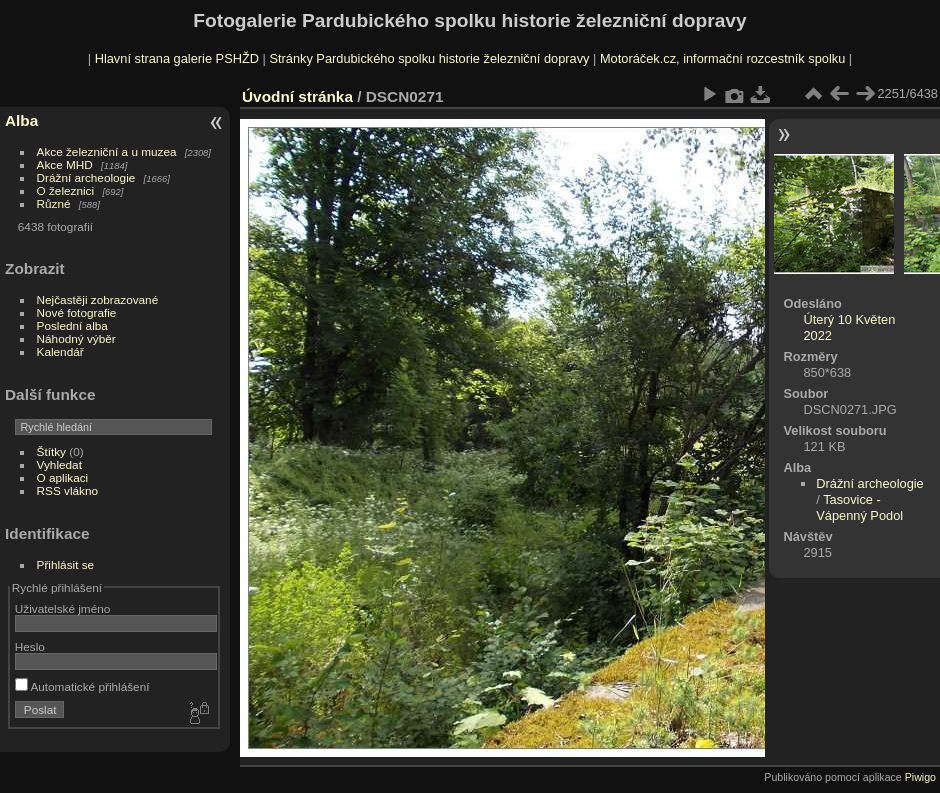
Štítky (51, 451)
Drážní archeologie (86, 177)
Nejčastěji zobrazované (98, 299)
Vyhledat (59, 464)
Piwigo (920, 777)
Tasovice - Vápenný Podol (859, 507)
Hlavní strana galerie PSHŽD (177, 58)
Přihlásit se (66, 564)
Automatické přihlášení (82, 686)
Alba (21, 120)
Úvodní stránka (297, 96)
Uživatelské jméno (62, 608)
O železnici (66, 190)
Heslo (30, 646)
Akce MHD (65, 164)
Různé (54, 203)
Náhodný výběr (76, 338)
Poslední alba (72, 325)
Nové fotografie (77, 312)
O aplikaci (63, 477)
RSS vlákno (67, 490)
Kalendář (60, 351)
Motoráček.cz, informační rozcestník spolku (722, 58)
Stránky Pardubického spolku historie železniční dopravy (429, 58)
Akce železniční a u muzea (107, 151)
